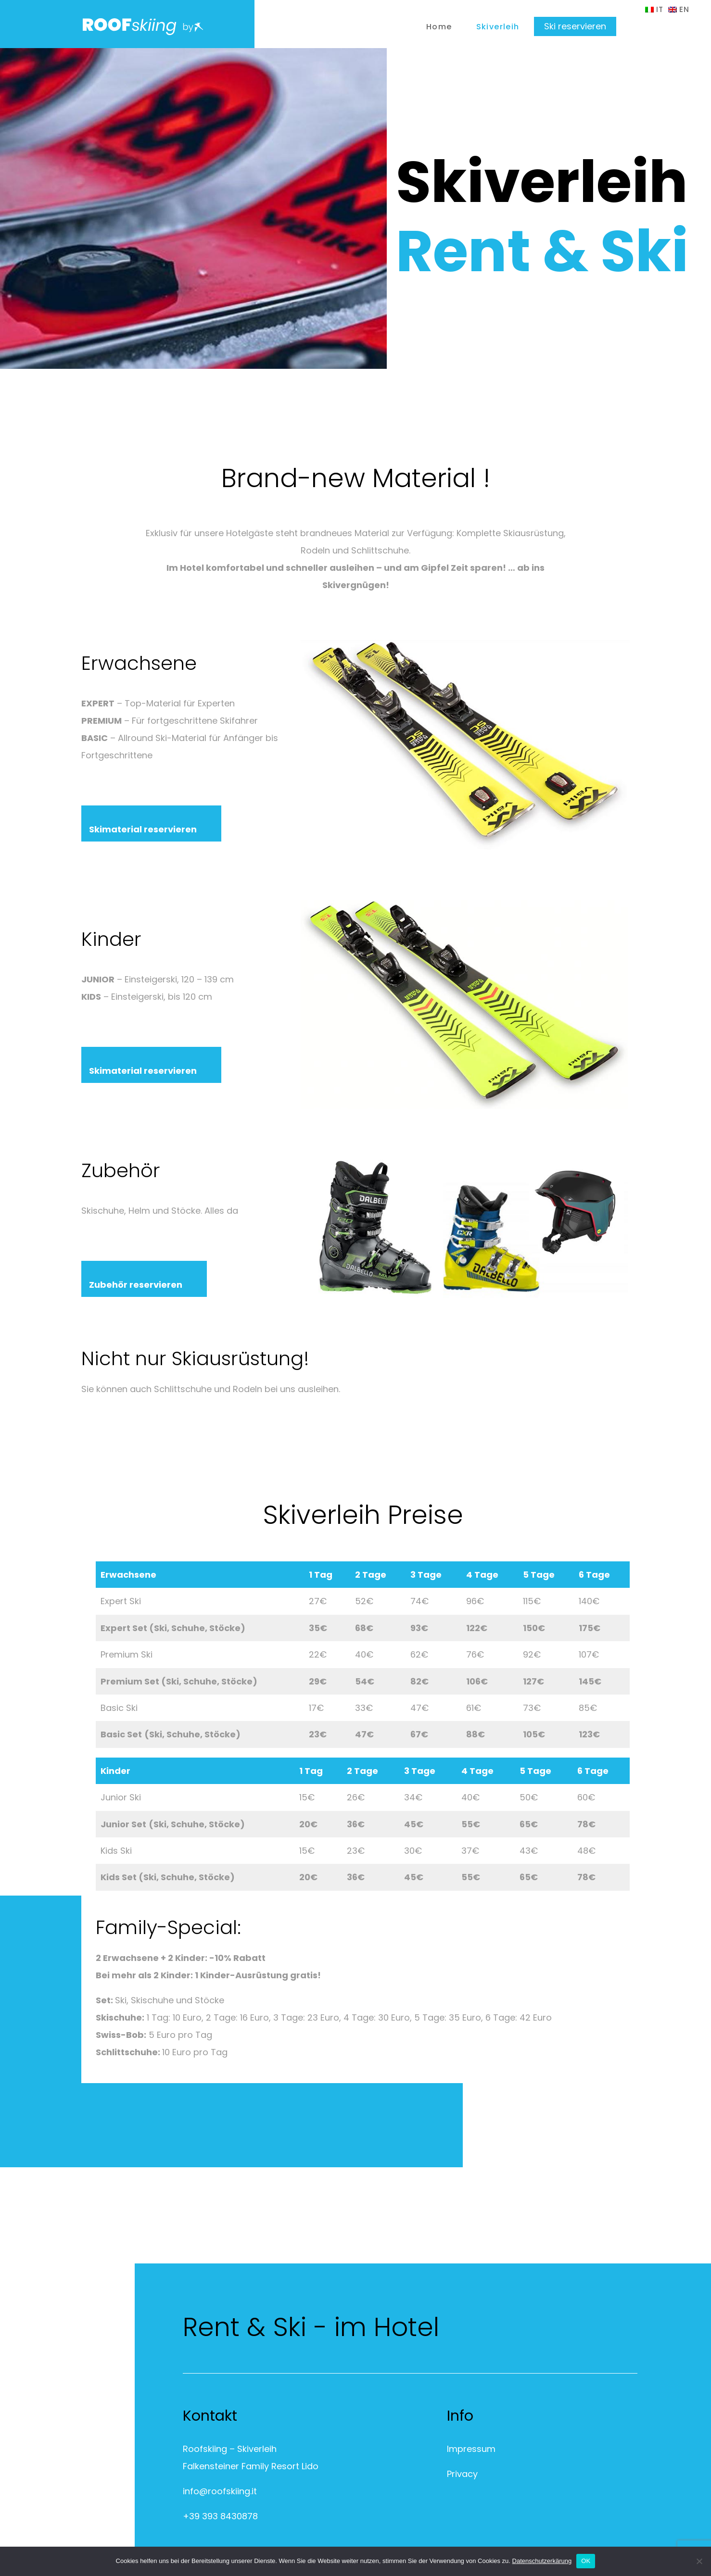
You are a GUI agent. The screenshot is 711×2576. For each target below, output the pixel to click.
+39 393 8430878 (220, 2516)
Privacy (462, 2474)
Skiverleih (498, 26)
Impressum (471, 2449)
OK (585, 2560)
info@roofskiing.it (220, 2491)
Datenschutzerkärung (542, 2560)
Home (439, 26)
